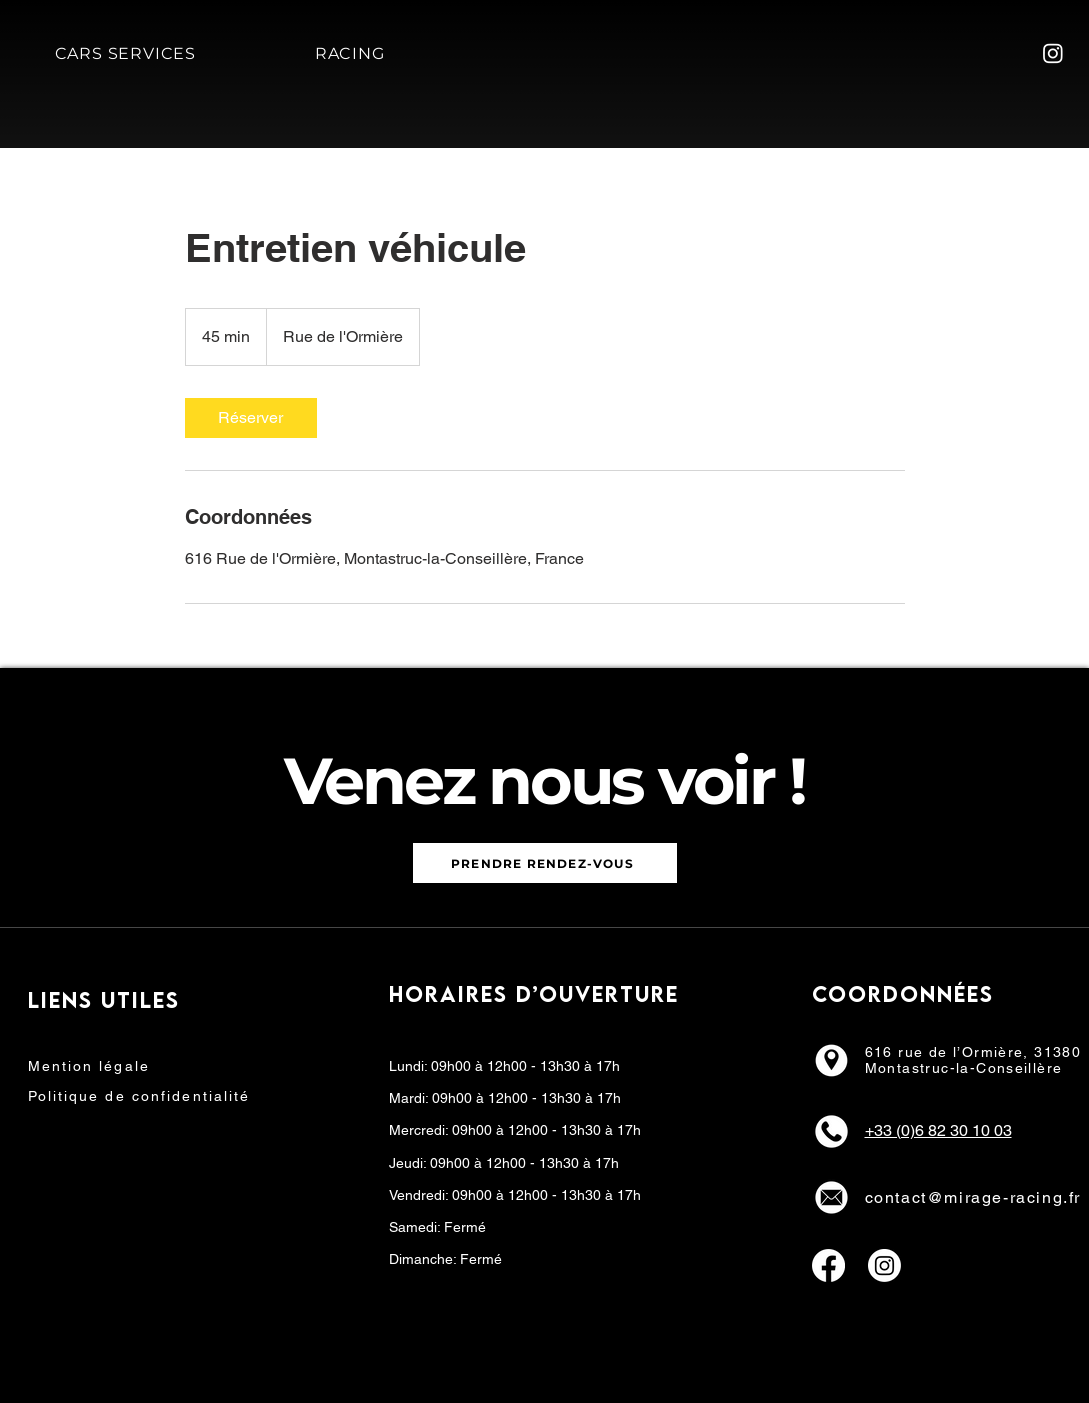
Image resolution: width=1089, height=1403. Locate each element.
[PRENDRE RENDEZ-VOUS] (545, 863)
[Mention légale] (111, 1066)
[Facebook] (828, 1265)
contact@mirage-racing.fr (973, 1197)
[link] (251, 418)
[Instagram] (1053, 53)
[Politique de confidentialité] (175, 1096)
